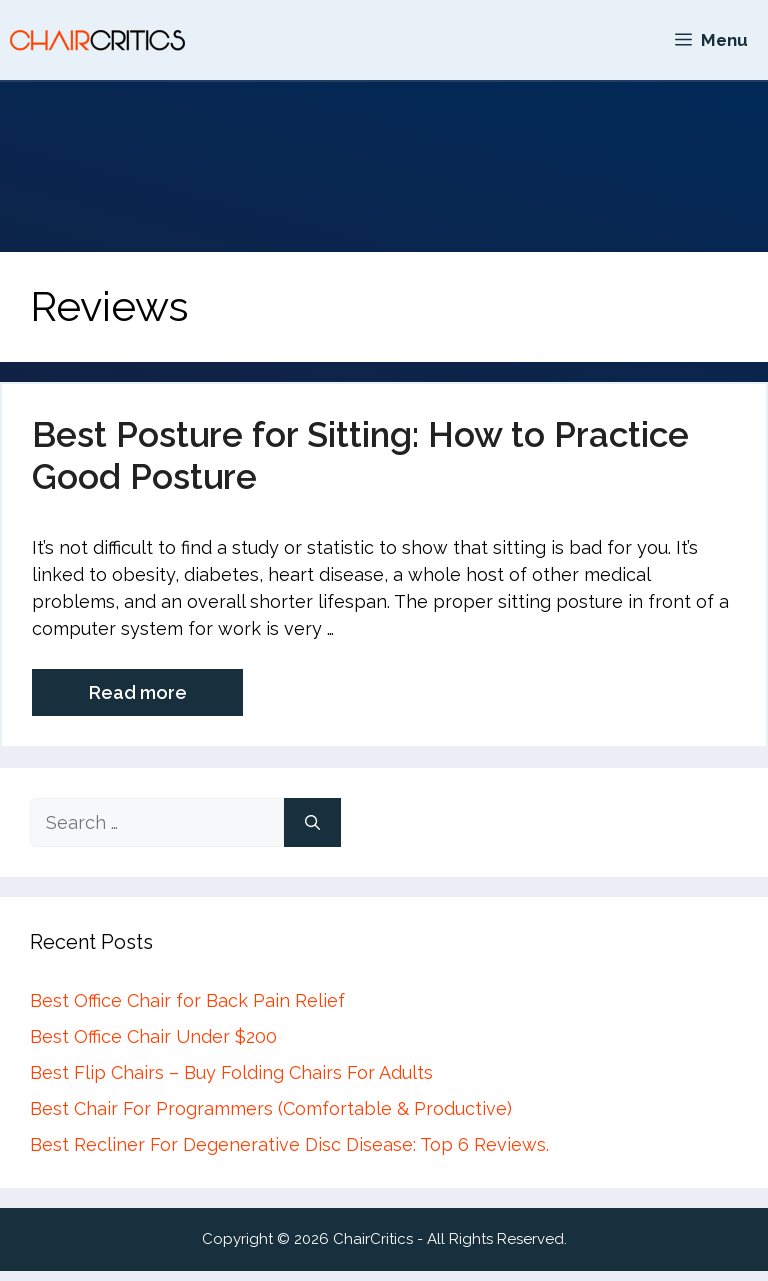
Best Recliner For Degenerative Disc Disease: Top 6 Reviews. (289, 1144)
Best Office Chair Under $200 (153, 1036)
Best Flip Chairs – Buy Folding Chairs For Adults (231, 1072)
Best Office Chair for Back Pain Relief (187, 1000)
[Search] (312, 822)
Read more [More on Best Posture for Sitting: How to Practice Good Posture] (138, 692)
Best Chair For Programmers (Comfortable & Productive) (271, 1108)
